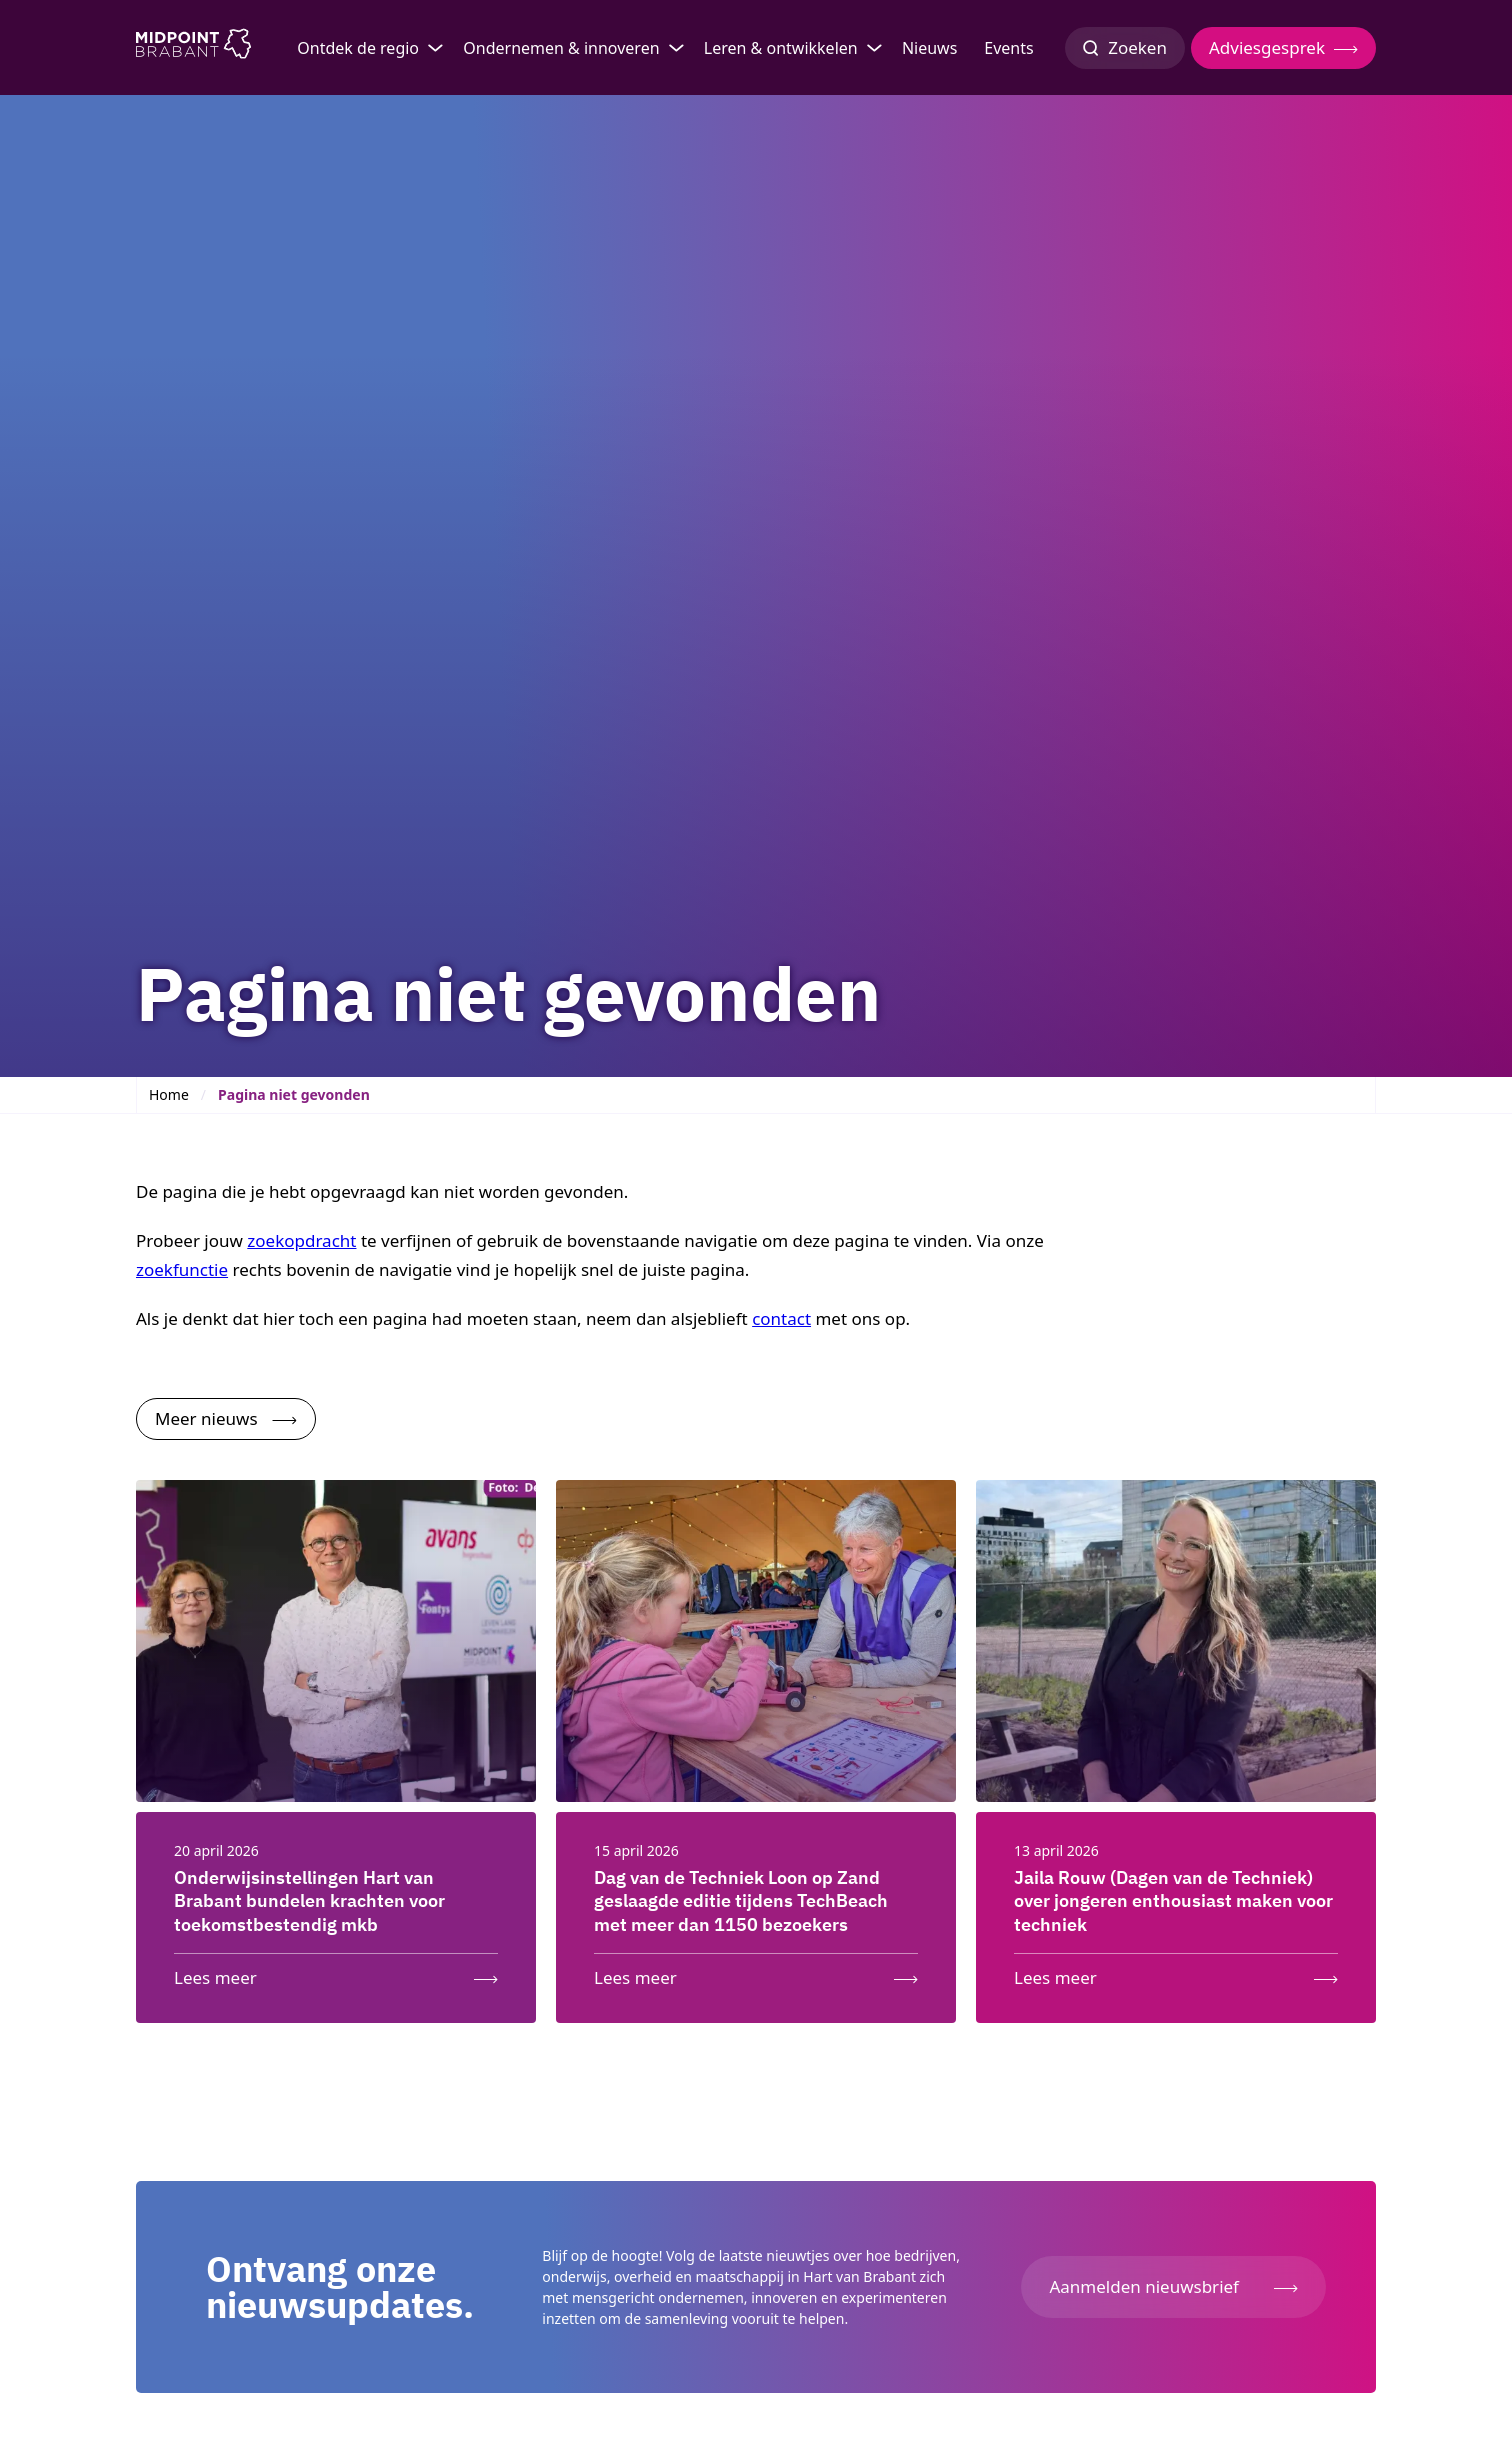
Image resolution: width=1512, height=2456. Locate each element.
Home (169, 1094)
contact (781, 1318)
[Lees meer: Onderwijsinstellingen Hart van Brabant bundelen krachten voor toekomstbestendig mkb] (336, 1973)
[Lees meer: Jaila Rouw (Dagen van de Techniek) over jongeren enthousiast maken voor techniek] (1176, 1973)
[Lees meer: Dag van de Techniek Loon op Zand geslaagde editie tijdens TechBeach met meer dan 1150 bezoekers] (756, 1973)
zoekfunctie (182, 1269)
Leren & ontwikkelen (781, 48)
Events (1008, 48)
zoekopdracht (301, 1240)
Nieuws (929, 48)
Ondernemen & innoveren (561, 48)
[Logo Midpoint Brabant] (193, 48)
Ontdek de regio (358, 48)
